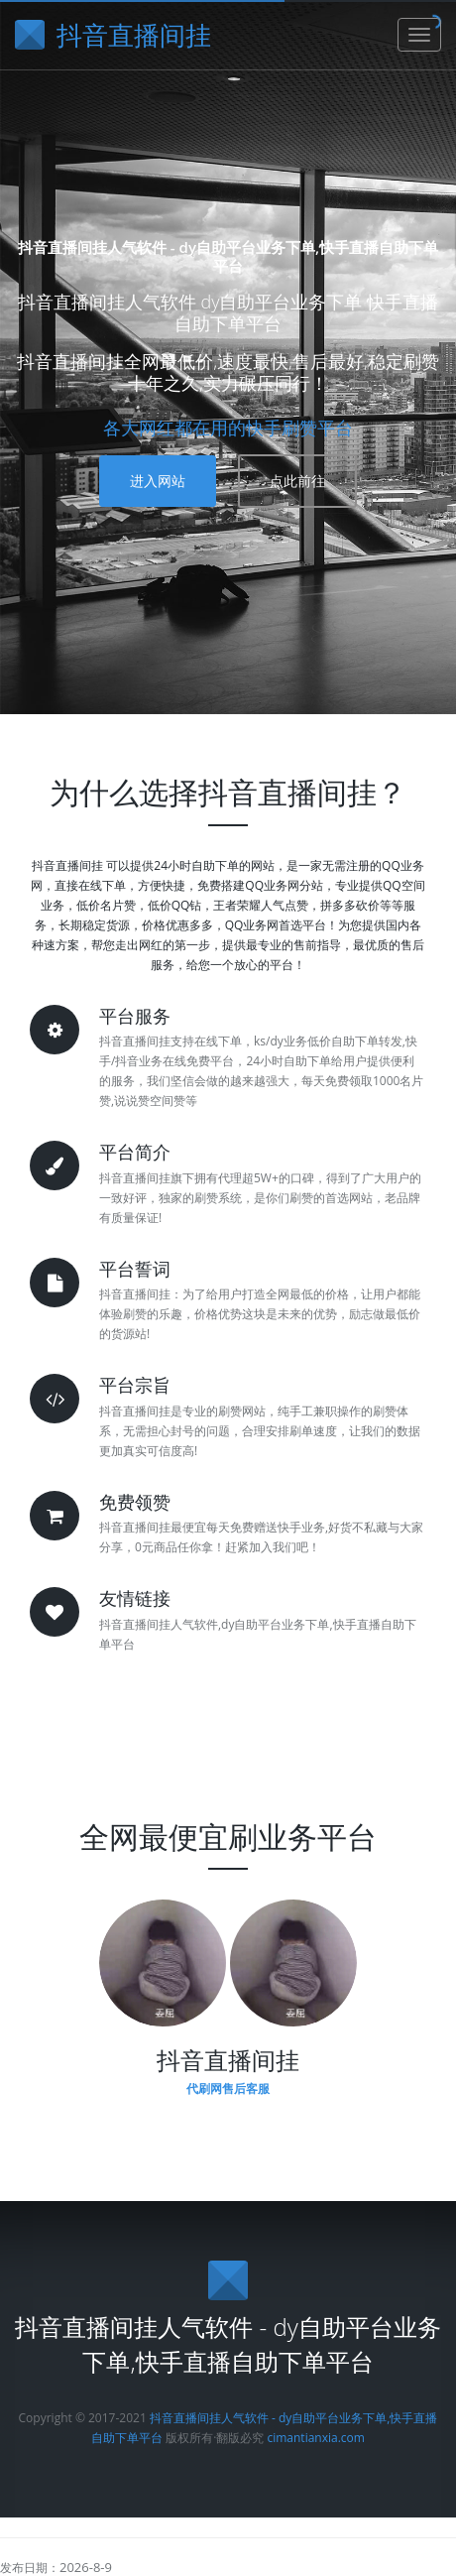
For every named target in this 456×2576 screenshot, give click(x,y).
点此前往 (297, 480)
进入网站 (157, 480)
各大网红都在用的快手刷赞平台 (228, 427)
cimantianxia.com (315, 2437)
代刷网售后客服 (228, 2088)
